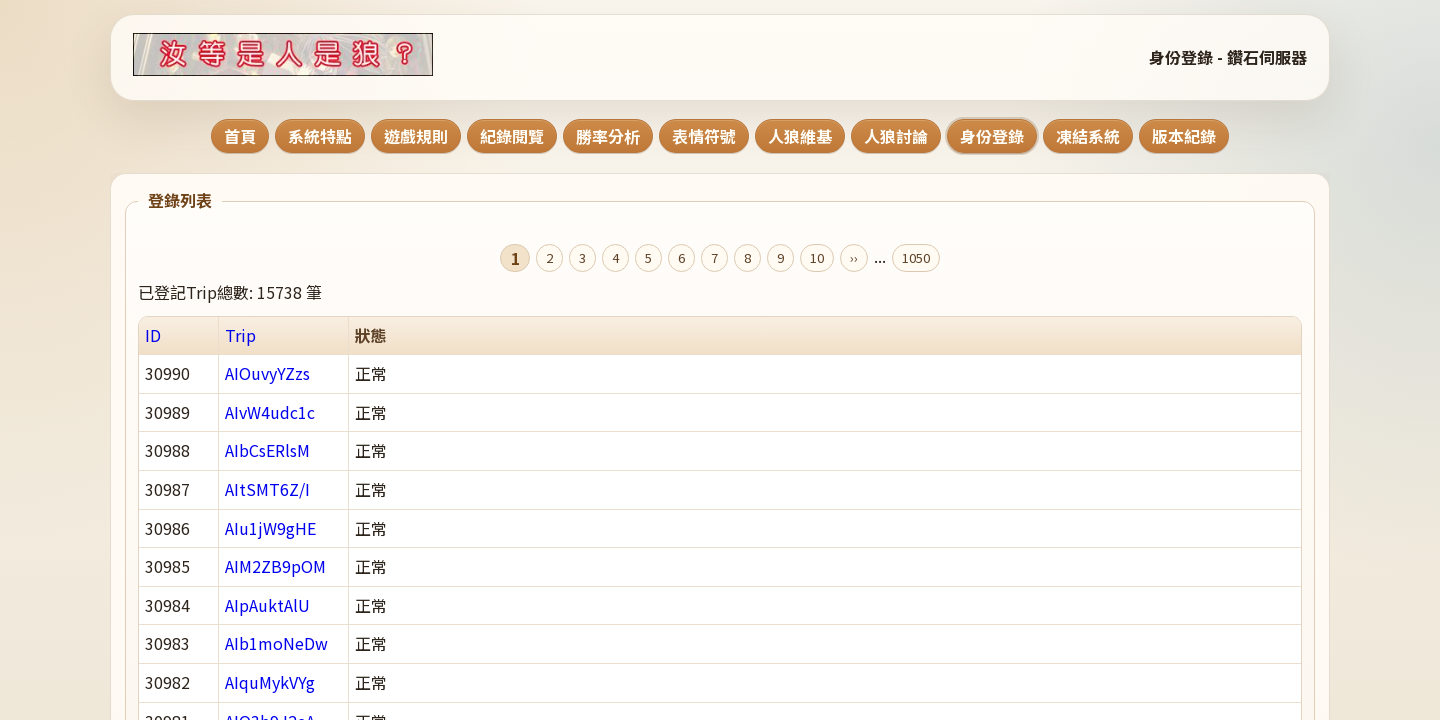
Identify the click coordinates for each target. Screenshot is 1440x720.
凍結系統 (1088, 136)
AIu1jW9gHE (270, 528)
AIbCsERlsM (267, 450)
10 (817, 257)
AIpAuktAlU (267, 605)
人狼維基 (800, 136)
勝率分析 (608, 136)
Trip (240, 335)
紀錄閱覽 (512, 136)
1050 (916, 257)
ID (153, 335)
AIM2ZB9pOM (275, 566)
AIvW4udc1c (270, 412)
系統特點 (320, 136)
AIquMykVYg (270, 682)
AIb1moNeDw (276, 643)
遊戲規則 (416, 136)
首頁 (240, 136)
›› (854, 257)
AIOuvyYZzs (267, 373)
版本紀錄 (1184, 136)
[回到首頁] (308, 54)
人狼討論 (896, 136)
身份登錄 (992, 136)
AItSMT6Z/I (267, 489)
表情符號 (704, 136)
